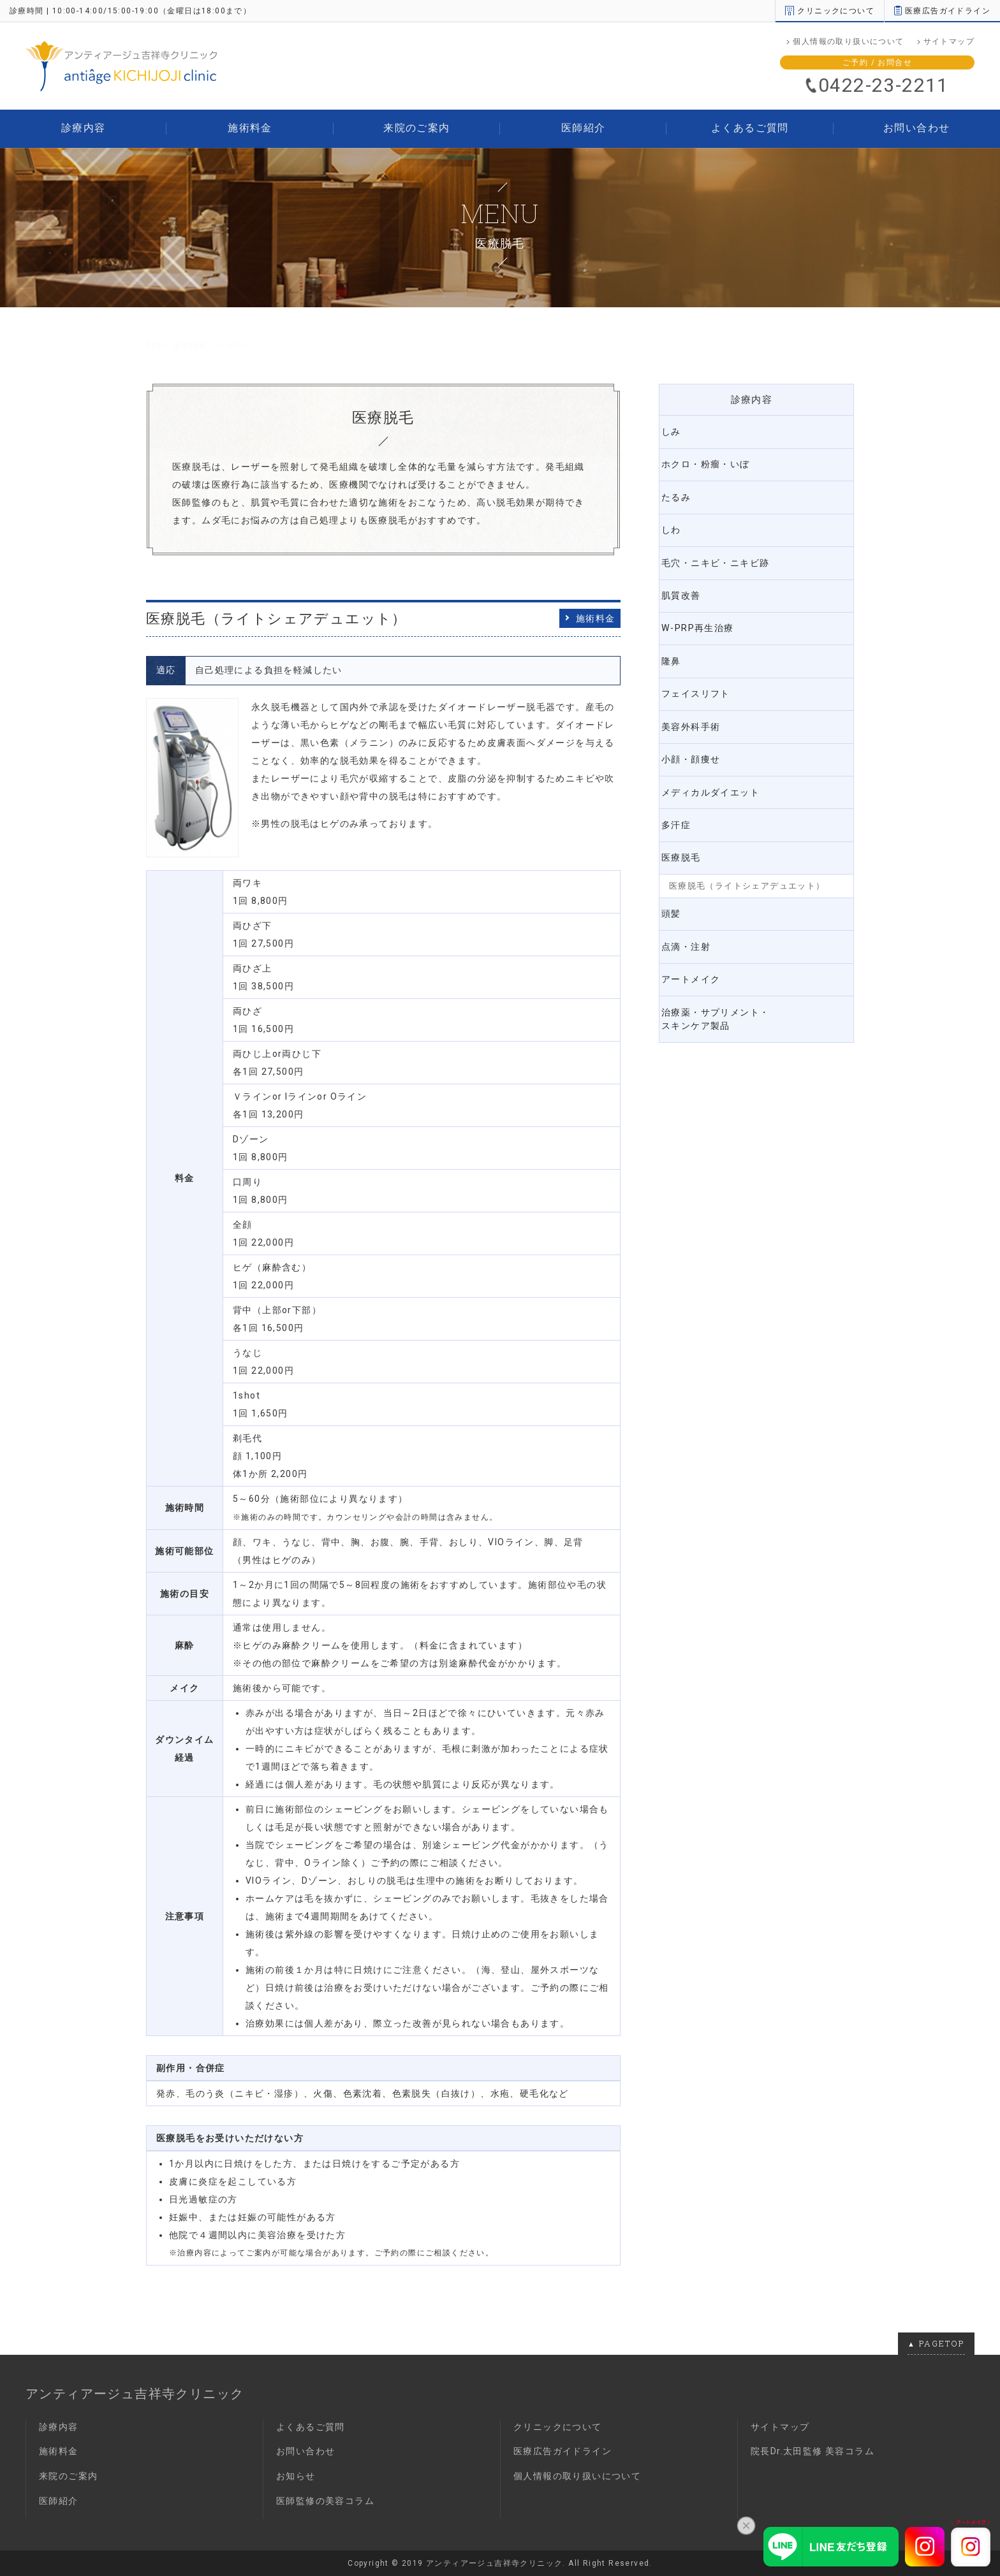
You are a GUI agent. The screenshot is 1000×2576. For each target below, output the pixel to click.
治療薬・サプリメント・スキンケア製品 (726, 998)
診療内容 (83, 128)
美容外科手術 (700, 715)
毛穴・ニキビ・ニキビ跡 (726, 557)
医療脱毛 (690, 841)
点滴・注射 (695, 927)
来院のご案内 (416, 128)
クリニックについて (829, 10)
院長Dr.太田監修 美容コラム (812, 2451)
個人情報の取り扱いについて (848, 41)
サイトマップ (948, 41)
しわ (679, 526)
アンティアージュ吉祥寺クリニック (135, 2393)
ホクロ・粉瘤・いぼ (716, 463)
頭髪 (679, 896)
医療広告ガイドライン (942, 10)
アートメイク (700, 959)
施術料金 (250, 128)
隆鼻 (679, 652)
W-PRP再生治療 (707, 620)
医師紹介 (583, 128)
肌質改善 (690, 589)
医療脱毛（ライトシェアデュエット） (747, 868)
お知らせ (296, 2476)
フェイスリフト (705, 683)
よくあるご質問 (750, 128)
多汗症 (684, 809)
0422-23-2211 (883, 85)
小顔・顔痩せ (700, 746)
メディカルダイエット (721, 778)
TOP (154, 345)
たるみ (684, 494)
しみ (679, 431)
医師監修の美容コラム (325, 2501)
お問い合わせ (916, 128)
